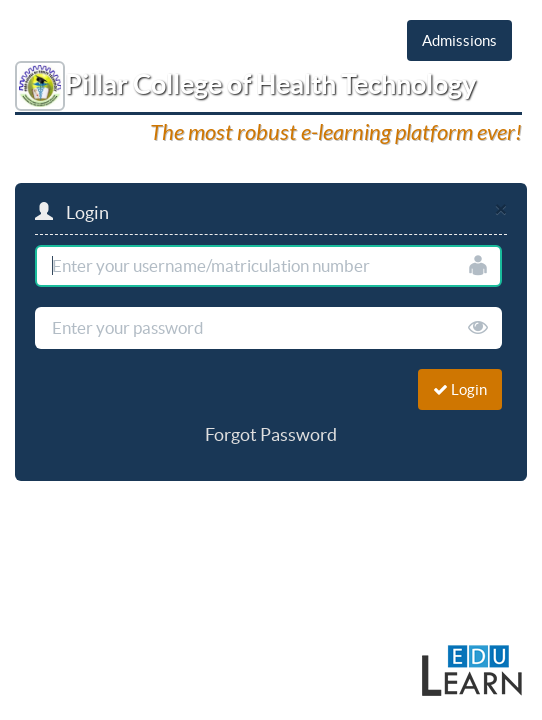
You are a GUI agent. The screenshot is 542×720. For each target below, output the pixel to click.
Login (460, 389)
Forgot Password (271, 434)
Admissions (459, 40)
